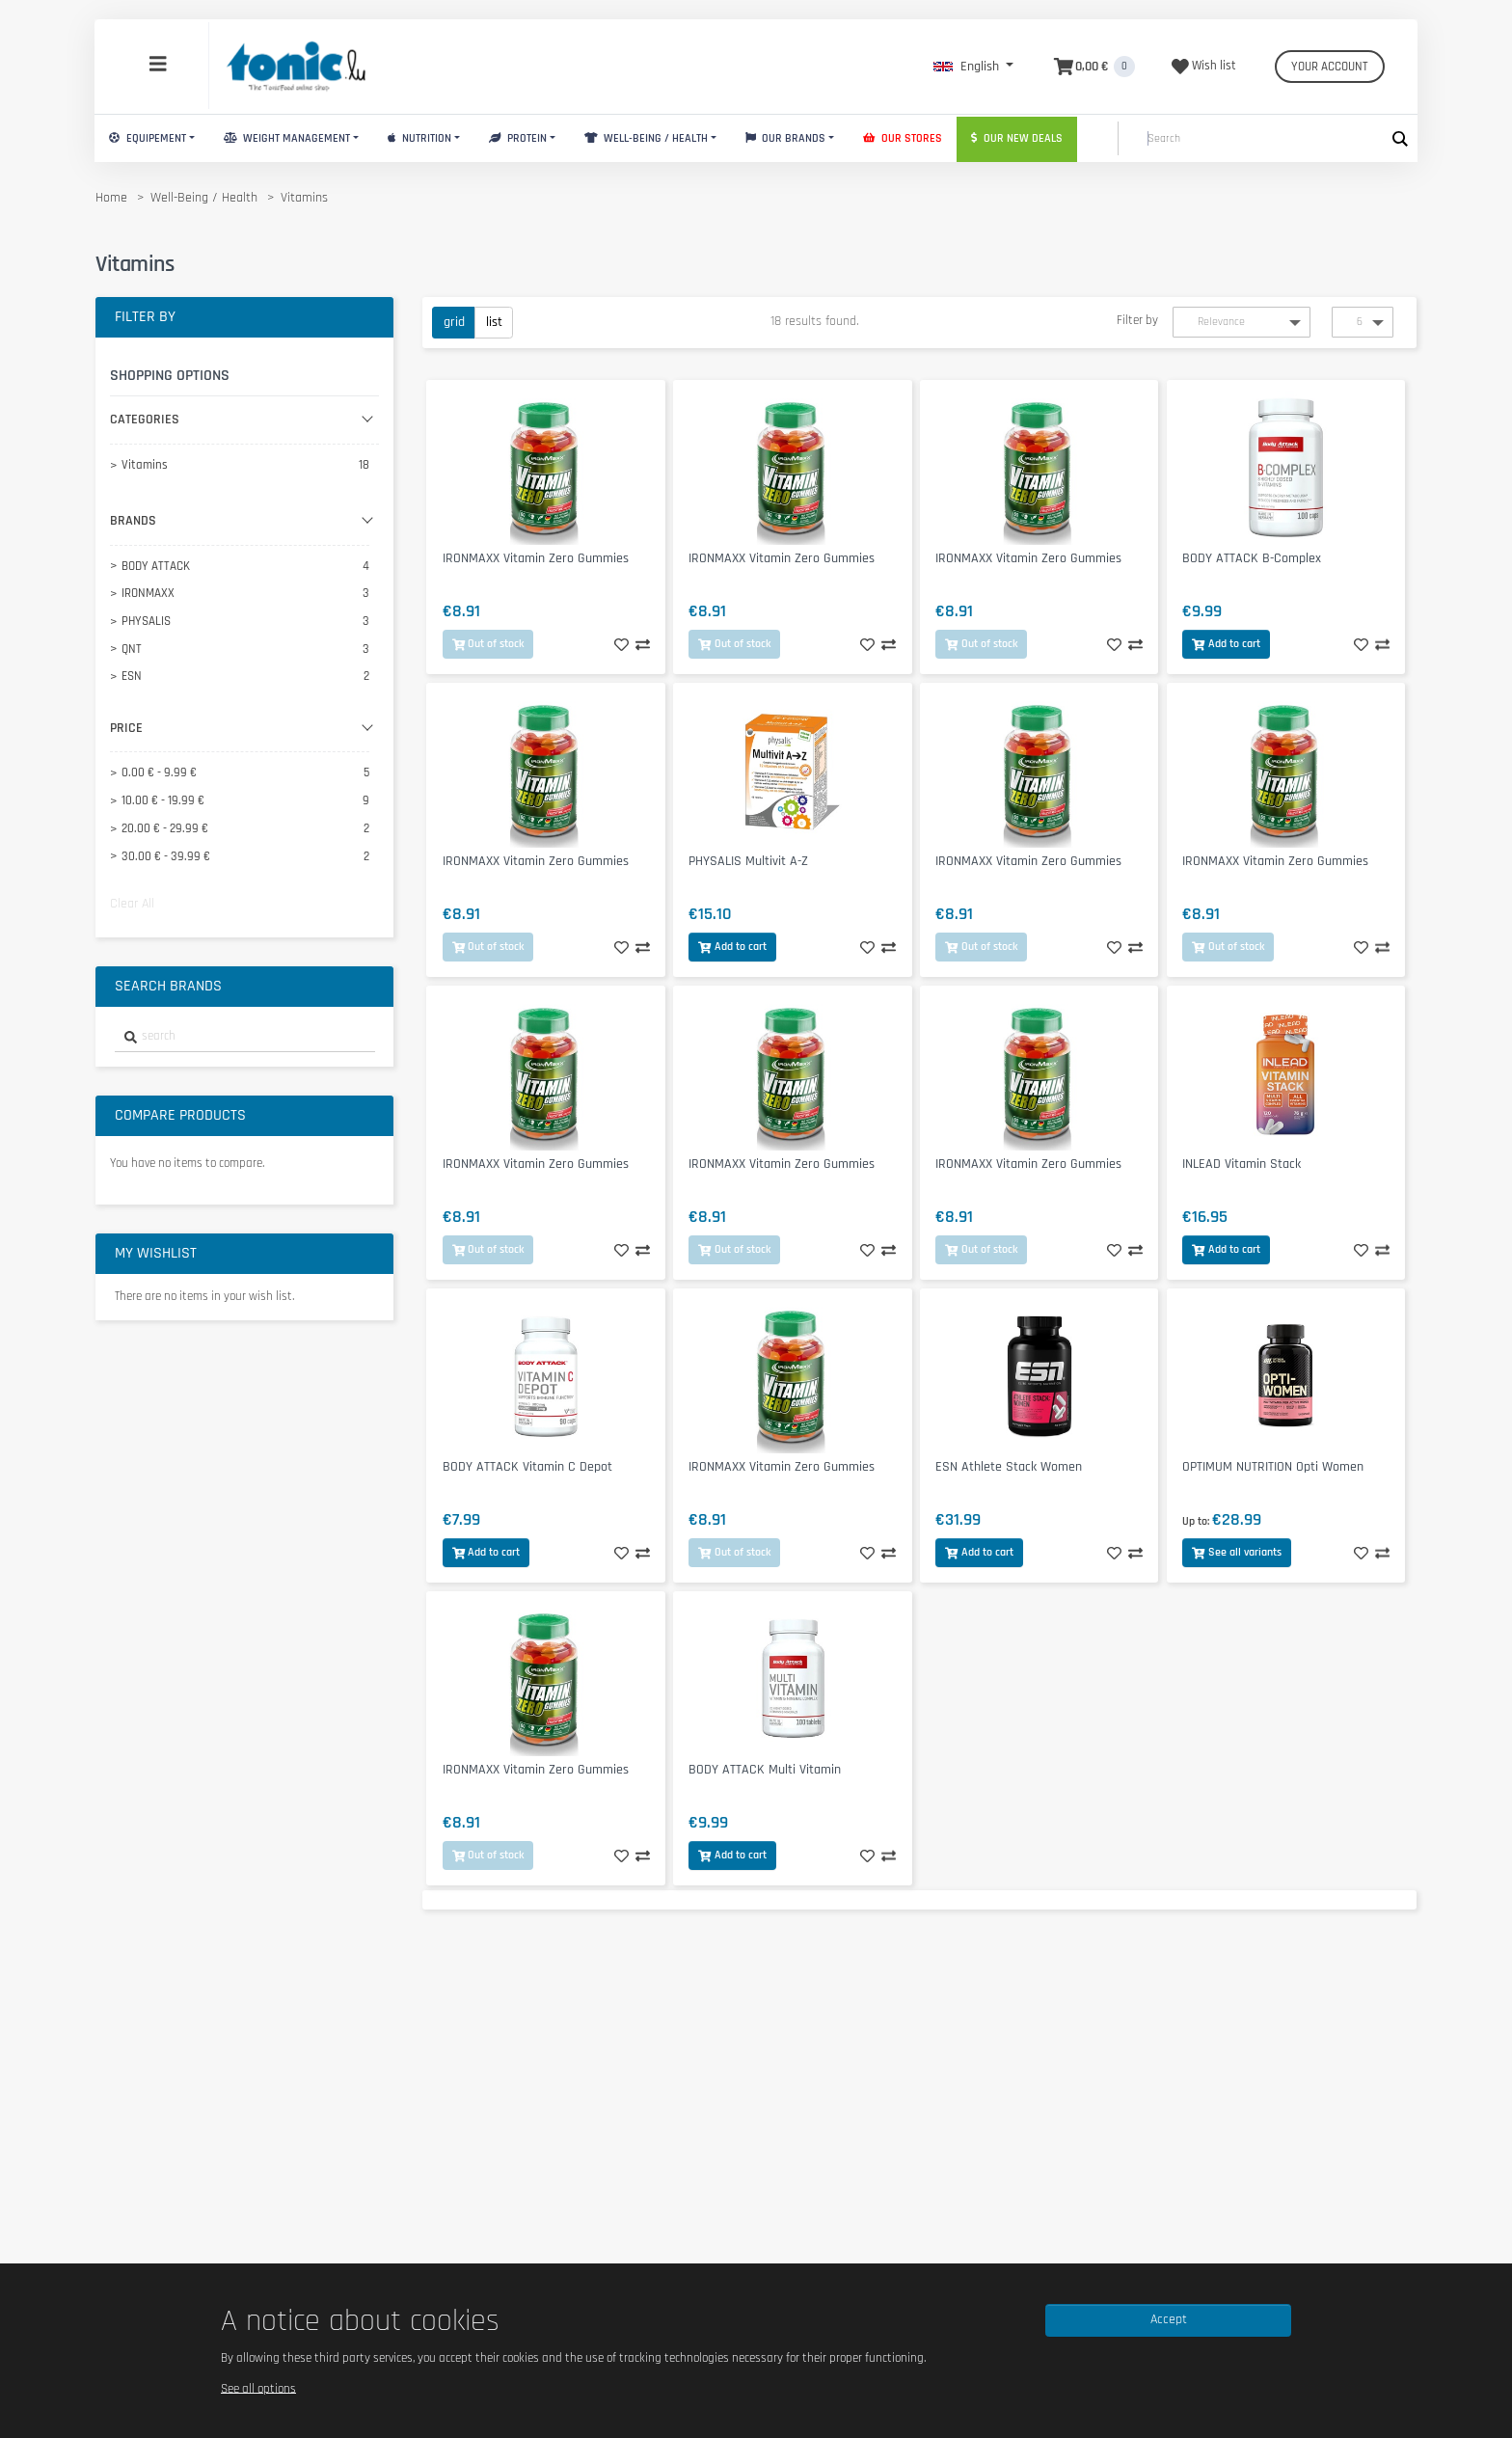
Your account (1329, 66)
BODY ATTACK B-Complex (1251, 558)
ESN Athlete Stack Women (1008, 1467)
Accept (1168, 2319)
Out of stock (488, 644)
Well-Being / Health (646, 138)
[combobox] (245, 1037)
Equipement (147, 138)
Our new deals (1017, 138)
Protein (518, 138)
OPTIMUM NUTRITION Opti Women (1273, 1467)
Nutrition (419, 138)
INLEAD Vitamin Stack (1241, 1164)
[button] (973, 66)
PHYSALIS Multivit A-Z (748, 861)
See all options (258, 2388)
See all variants (1237, 1552)
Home (111, 197)
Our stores (902, 138)
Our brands (785, 138)
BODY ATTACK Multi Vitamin (764, 1769)
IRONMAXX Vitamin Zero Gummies (536, 558)
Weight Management (287, 138)
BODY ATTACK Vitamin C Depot (527, 1467)
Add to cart (1226, 644)
